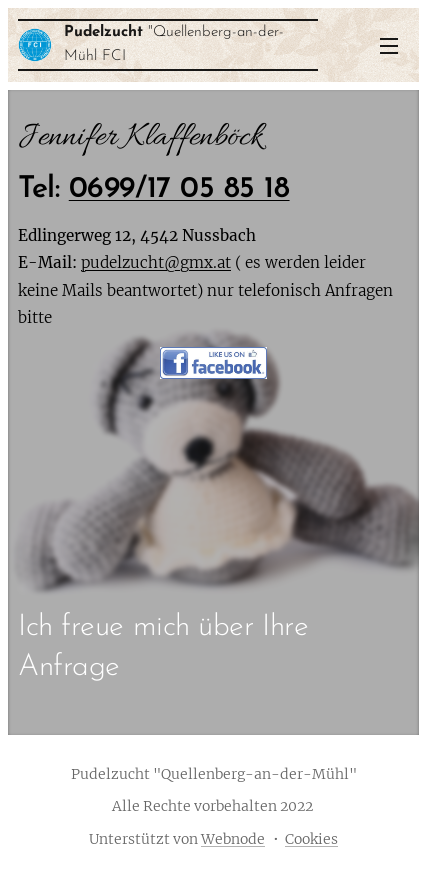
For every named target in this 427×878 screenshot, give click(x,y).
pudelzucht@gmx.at (156, 262)
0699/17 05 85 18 (179, 189)
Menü (389, 46)
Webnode (233, 839)
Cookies (311, 839)
